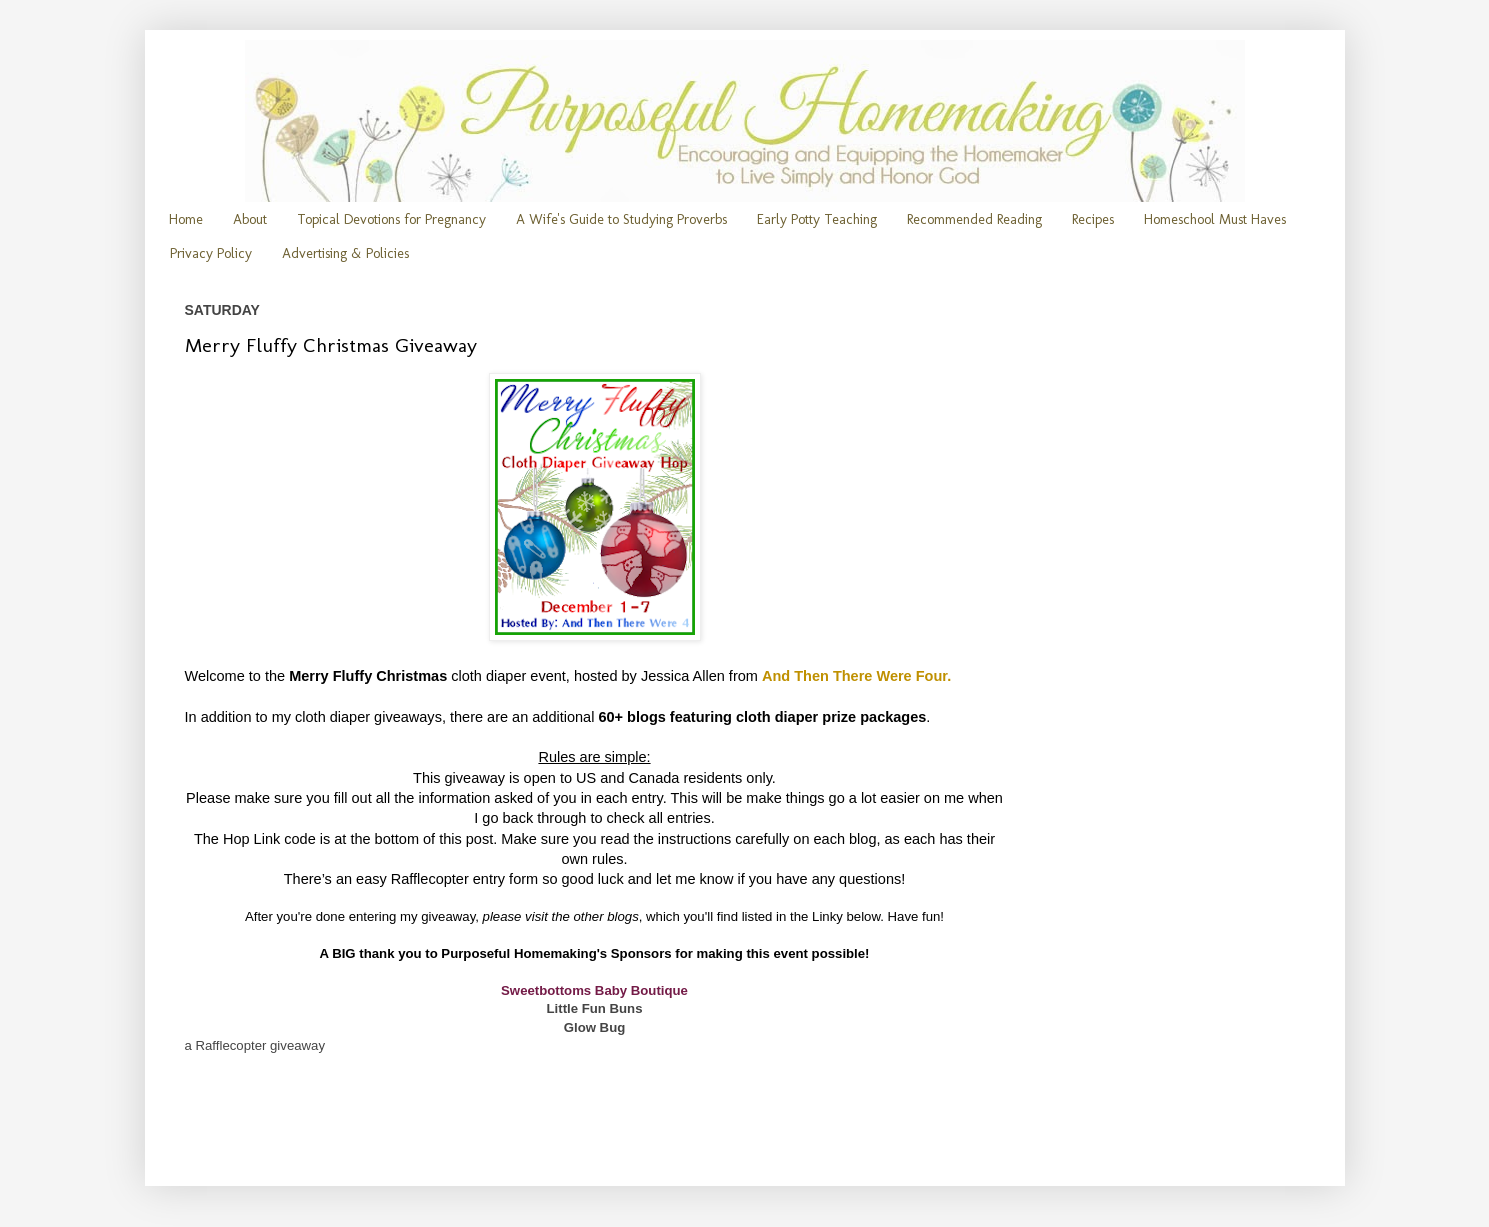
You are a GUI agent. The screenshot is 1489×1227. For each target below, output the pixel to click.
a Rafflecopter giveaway (255, 1045)
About (250, 219)
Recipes (1093, 219)
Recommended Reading (974, 219)
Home (186, 219)
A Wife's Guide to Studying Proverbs (621, 219)
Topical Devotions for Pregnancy (391, 219)
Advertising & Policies (345, 253)
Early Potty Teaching (817, 219)
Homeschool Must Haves (1215, 219)
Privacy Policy (211, 253)
